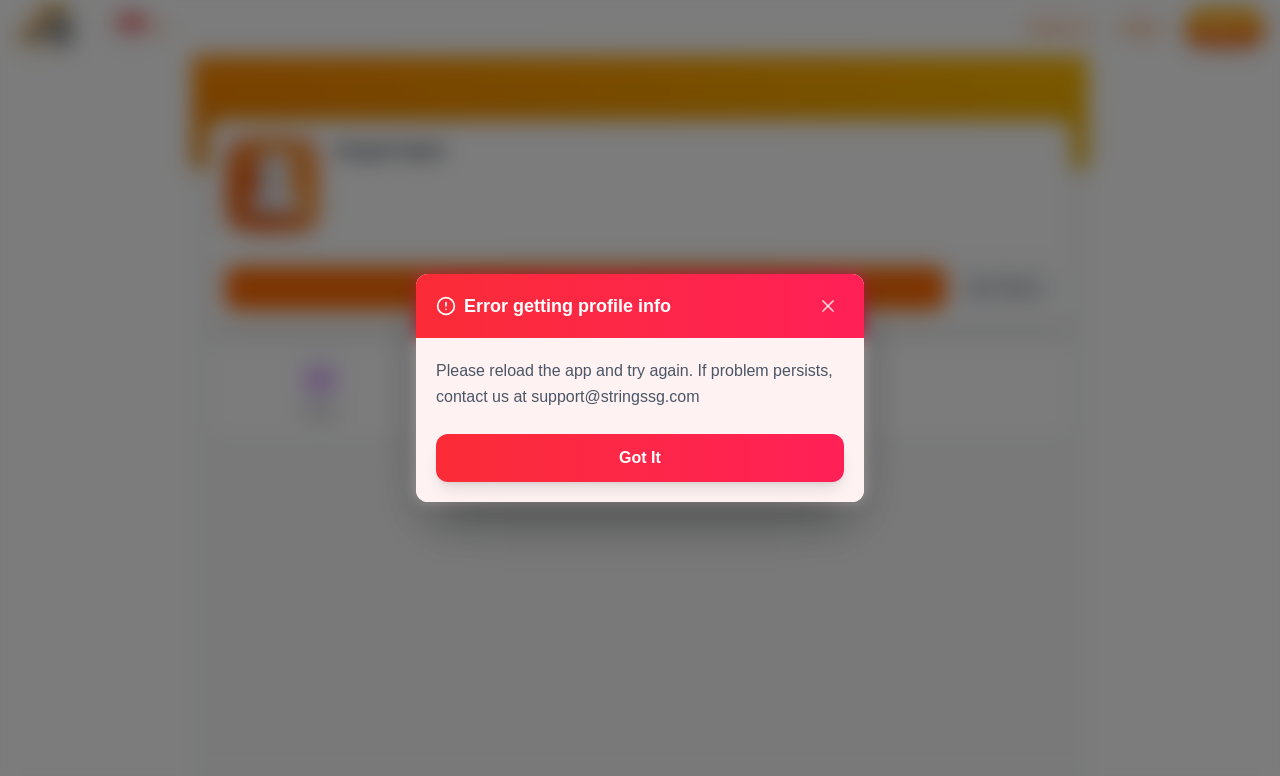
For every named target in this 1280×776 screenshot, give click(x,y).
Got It (640, 457)
